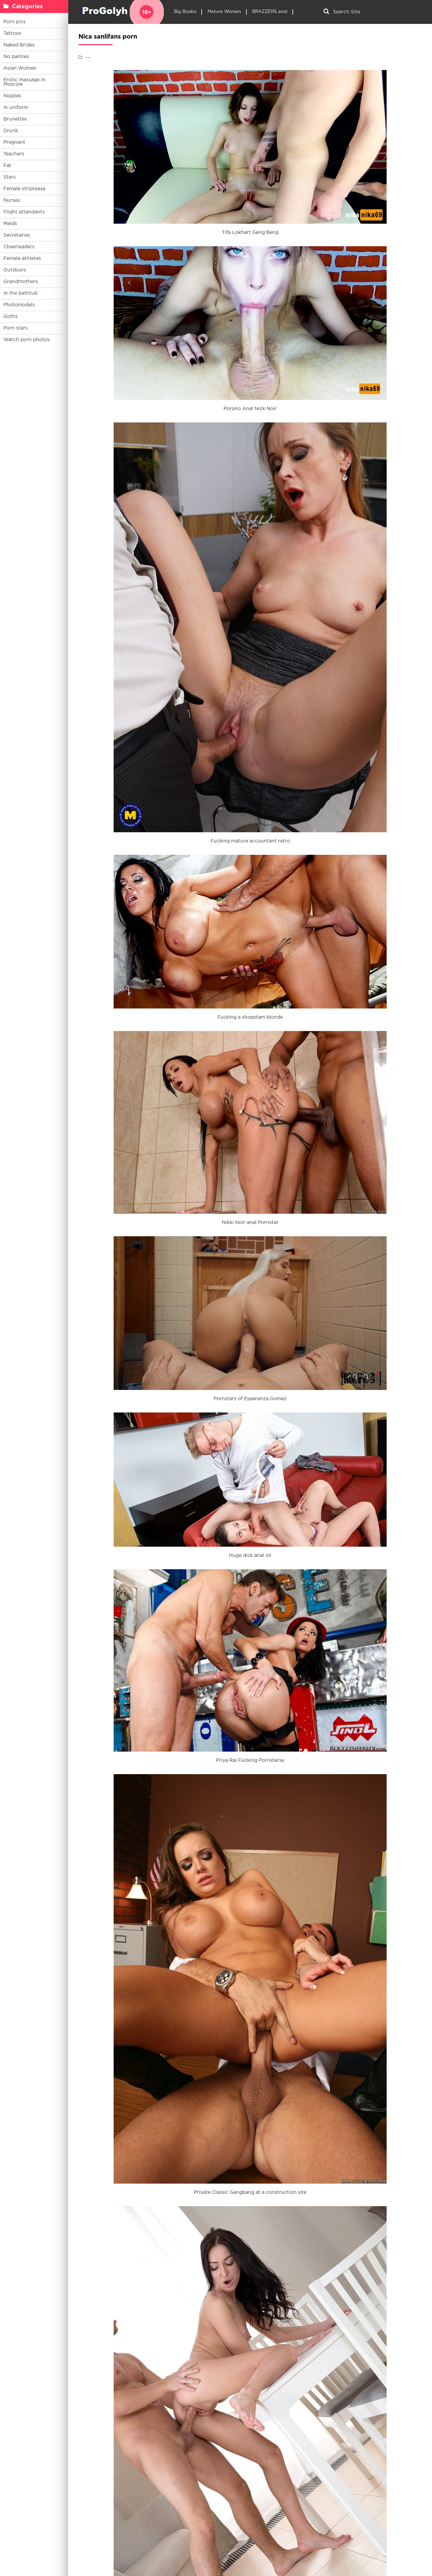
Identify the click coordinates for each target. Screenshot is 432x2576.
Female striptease (24, 189)
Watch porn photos (26, 340)
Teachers (13, 154)
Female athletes (22, 258)
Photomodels (19, 305)
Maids (10, 224)
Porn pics (14, 22)
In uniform (15, 108)
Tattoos (12, 33)
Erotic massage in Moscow (24, 82)
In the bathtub (20, 293)
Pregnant (14, 142)
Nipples (12, 96)
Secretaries (16, 235)
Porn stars (15, 328)
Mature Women (224, 12)
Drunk (10, 131)
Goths (10, 317)
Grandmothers (20, 282)
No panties (16, 57)
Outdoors (14, 270)
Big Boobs (185, 12)
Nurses (11, 200)
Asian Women (20, 68)
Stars (9, 177)
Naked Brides (19, 45)
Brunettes (15, 119)
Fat (7, 166)
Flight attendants (24, 212)
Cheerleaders (18, 247)
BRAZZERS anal (269, 12)
